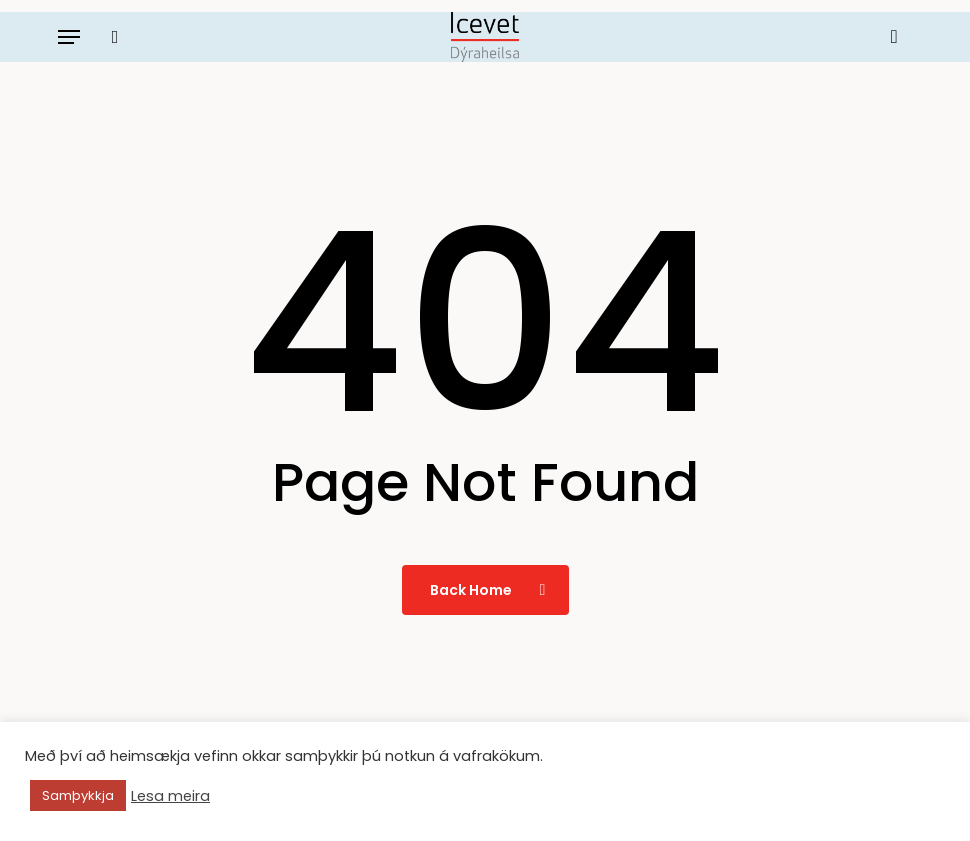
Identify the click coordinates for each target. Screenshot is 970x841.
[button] (69, 37)
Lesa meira (170, 796)
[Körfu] (889, 37)
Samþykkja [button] (78, 795)
